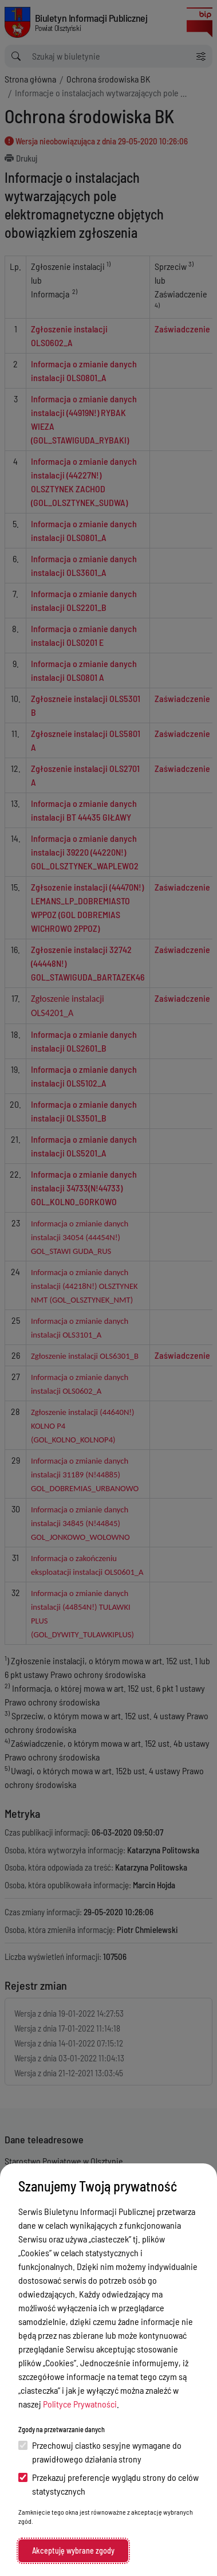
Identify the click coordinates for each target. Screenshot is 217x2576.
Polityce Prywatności (80, 2403)
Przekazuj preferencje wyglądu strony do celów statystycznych (108, 2484)
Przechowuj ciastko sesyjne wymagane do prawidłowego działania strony (100, 2452)
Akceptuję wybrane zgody (73, 2550)
